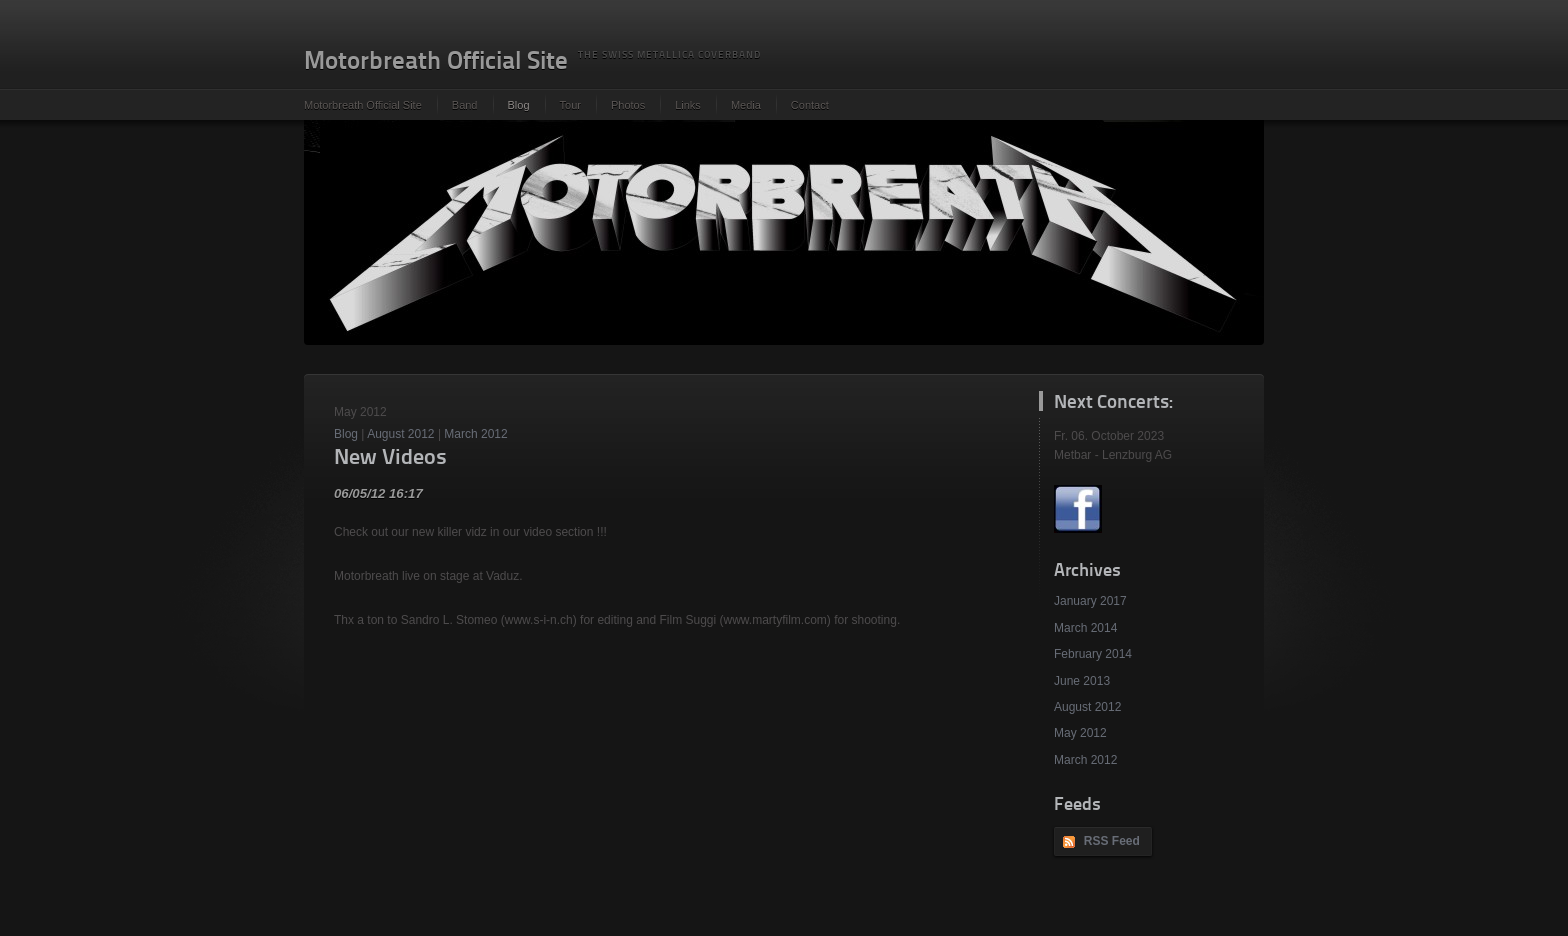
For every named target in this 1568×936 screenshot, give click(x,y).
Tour (570, 105)
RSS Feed (1112, 841)
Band (465, 105)
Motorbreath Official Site (363, 105)
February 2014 (1093, 654)
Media (746, 105)
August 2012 (1087, 707)
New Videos (390, 458)
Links (688, 105)
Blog (519, 105)
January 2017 (1090, 601)
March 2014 (1085, 628)
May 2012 (1080, 733)
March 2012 (1085, 760)
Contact (810, 105)
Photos (628, 105)
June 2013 (1082, 681)
